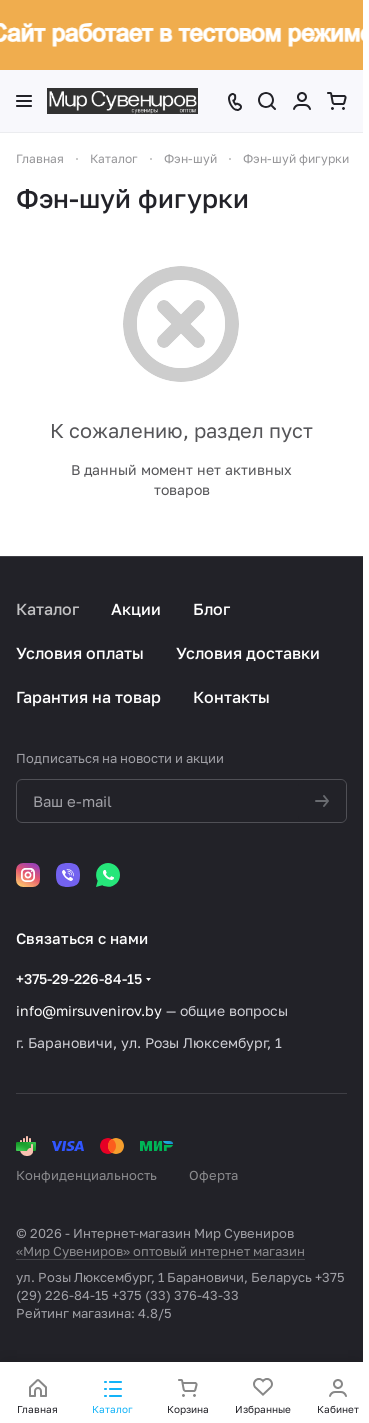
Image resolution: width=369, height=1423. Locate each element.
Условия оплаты (80, 653)
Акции (136, 609)
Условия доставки (248, 653)
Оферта (213, 1175)
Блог (211, 609)
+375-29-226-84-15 (79, 978)
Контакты (231, 697)
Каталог (47, 609)
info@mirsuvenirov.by (89, 1010)
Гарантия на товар (88, 697)
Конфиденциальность (86, 1175)
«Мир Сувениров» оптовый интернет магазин (160, 1251)
